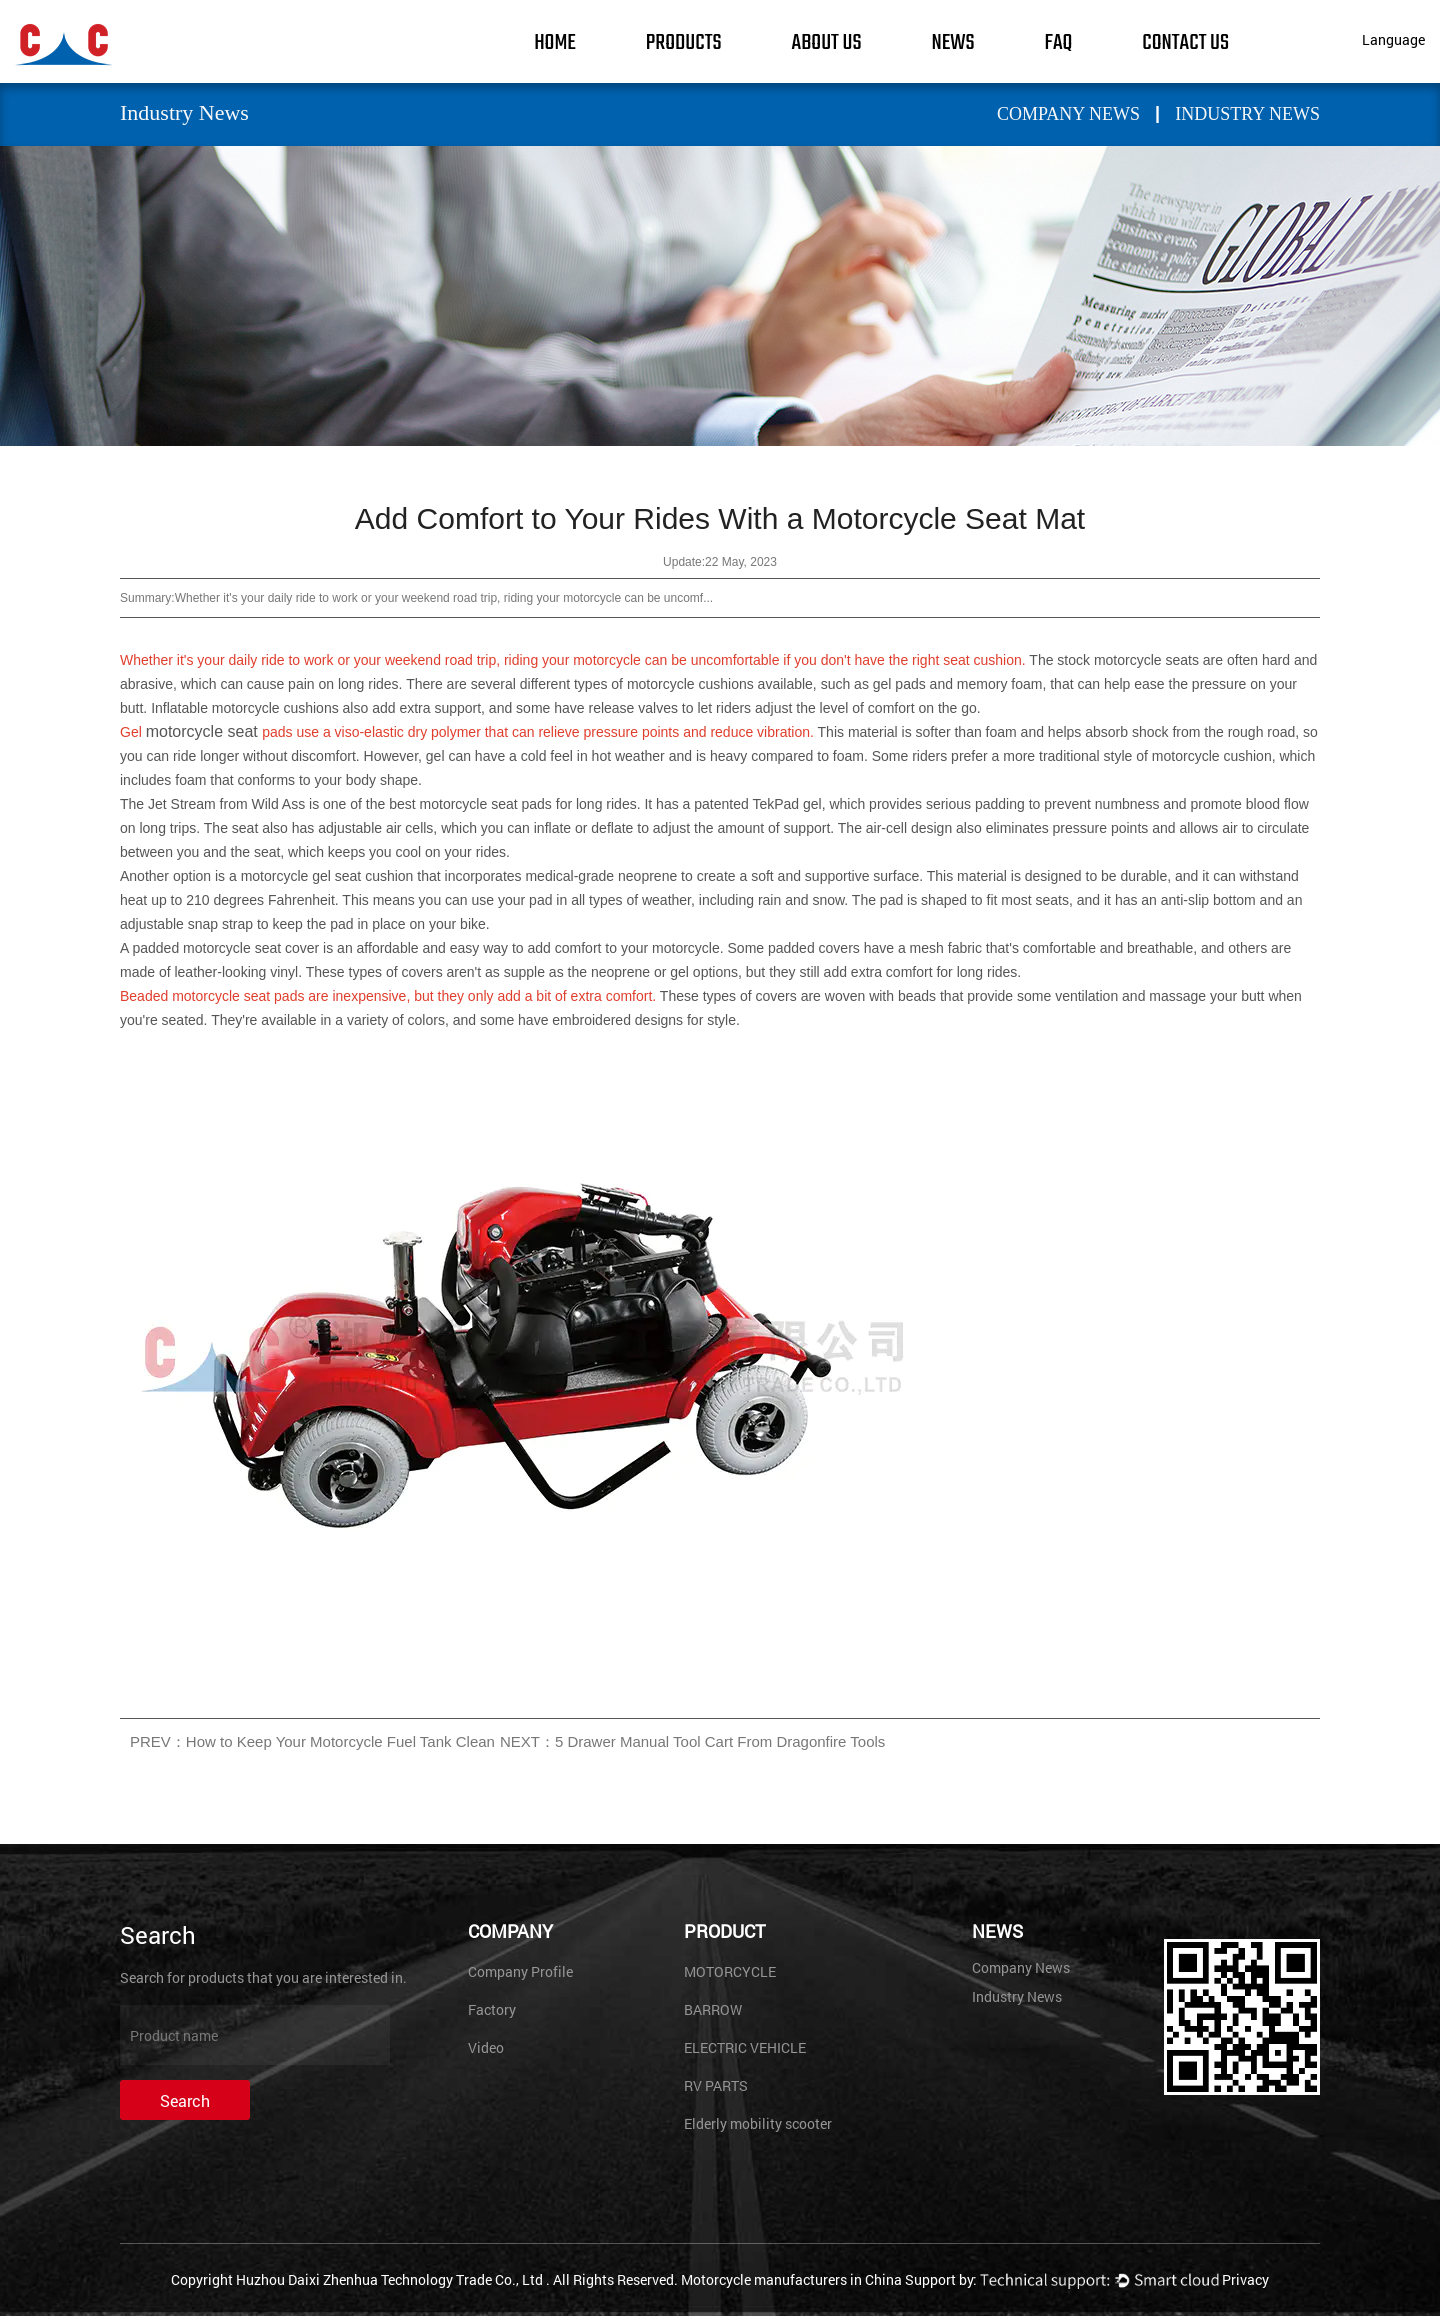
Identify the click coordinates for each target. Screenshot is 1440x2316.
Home (555, 43)
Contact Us (1185, 43)
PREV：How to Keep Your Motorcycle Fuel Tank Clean (312, 1741)
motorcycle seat (204, 731)
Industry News (1247, 114)
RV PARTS (716, 2085)
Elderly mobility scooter (758, 2123)
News (952, 43)
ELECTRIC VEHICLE (745, 2047)
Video (486, 2047)
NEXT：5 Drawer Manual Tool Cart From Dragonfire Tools (692, 1741)
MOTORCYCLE (730, 1971)
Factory (492, 2009)
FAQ (1059, 43)
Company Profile (520, 1971)
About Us (827, 43)
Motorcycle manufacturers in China (791, 2279)
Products (684, 43)
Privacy (1245, 2279)
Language (1393, 39)
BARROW (713, 2009)
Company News (1068, 114)
